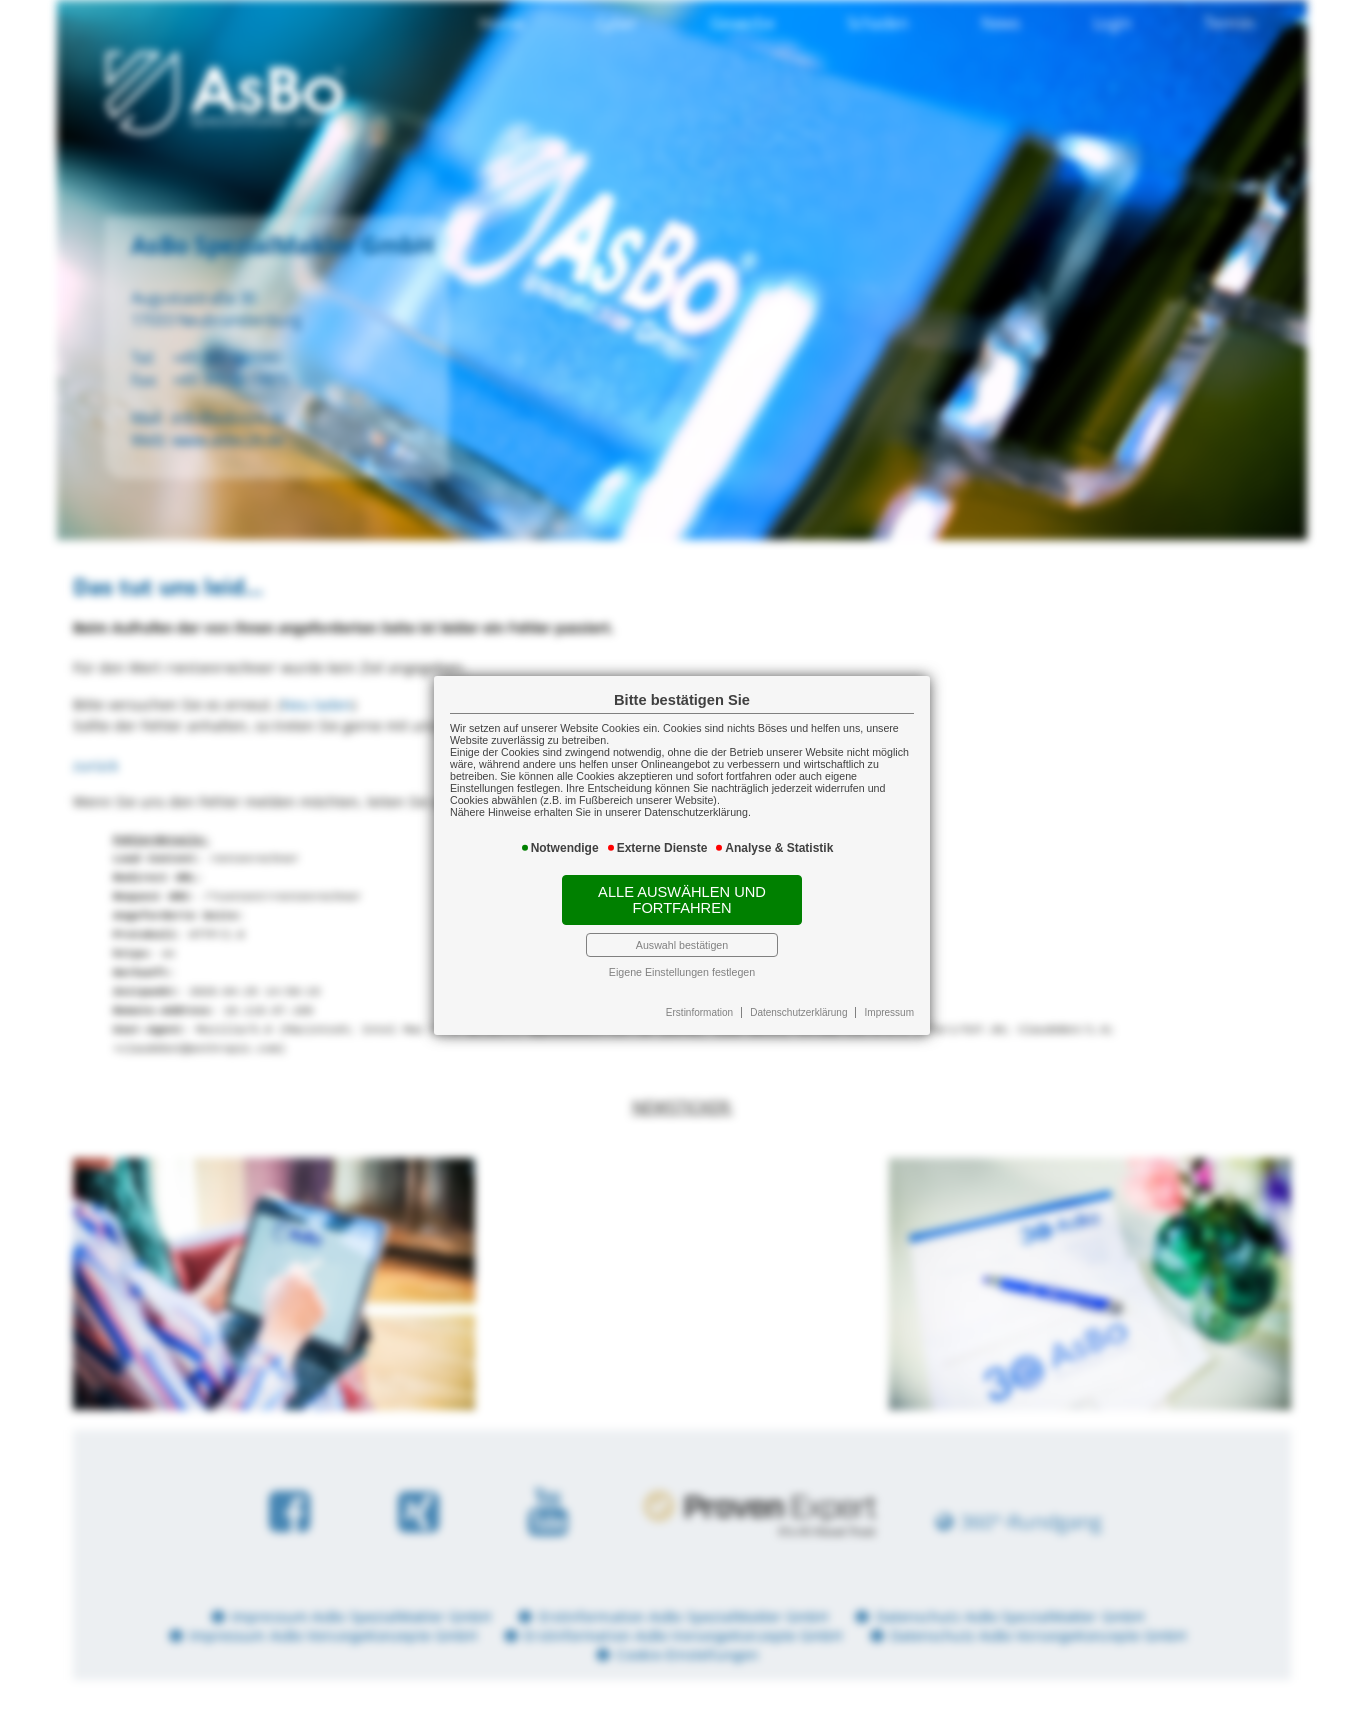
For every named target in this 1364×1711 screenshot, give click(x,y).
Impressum (889, 1012)
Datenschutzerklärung (798, 1012)
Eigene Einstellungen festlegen (682, 972)
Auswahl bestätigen (682, 945)
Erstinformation (699, 1012)
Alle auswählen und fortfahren (682, 900)
